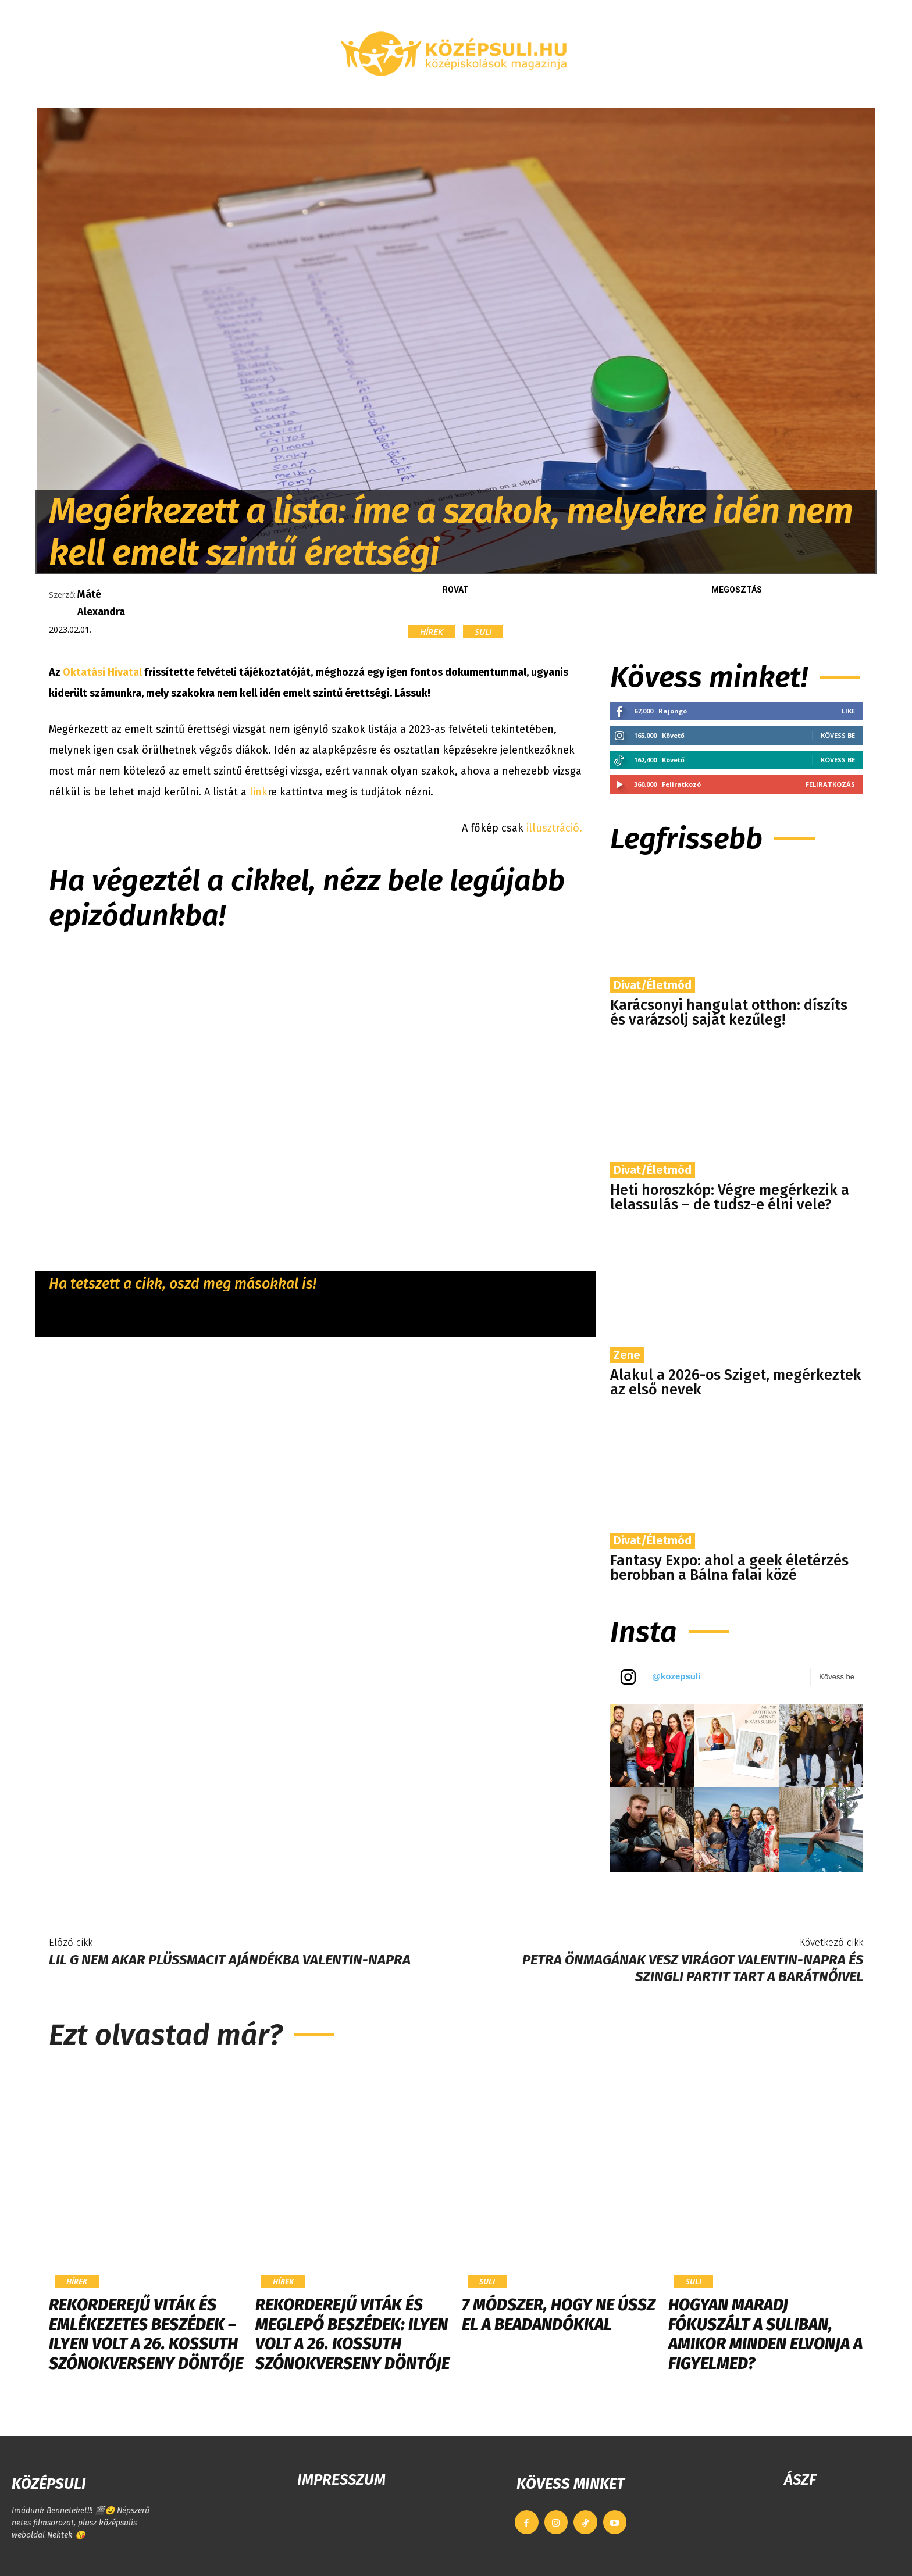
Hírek (431, 631)
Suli (483, 631)
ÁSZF (800, 2480)
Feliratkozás (830, 784)
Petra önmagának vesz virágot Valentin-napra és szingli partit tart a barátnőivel (692, 1968)
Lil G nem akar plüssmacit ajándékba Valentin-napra (230, 1959)
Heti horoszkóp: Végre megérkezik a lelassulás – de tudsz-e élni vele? (729, 1198)
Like (848, 711)
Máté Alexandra (101, 603)
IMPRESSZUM (341, 2480)
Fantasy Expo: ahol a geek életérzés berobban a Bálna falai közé (729, 1568)
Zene (627, 1355)
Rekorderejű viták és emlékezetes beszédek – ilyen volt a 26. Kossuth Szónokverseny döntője (146, 2334)
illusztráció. (554, 828)
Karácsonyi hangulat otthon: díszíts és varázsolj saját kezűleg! (728, 1013)
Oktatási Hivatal (102, 672)
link (259, 792)
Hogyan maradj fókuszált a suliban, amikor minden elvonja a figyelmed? (765, 2334)
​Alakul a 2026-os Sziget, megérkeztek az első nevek (735, 1382)
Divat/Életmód (653, 985)
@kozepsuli (676, 1676)
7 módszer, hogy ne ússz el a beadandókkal (559, 2314)
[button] (738, 94)
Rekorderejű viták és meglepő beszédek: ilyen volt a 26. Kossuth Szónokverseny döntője (352, 2334)
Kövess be (838, 735)
